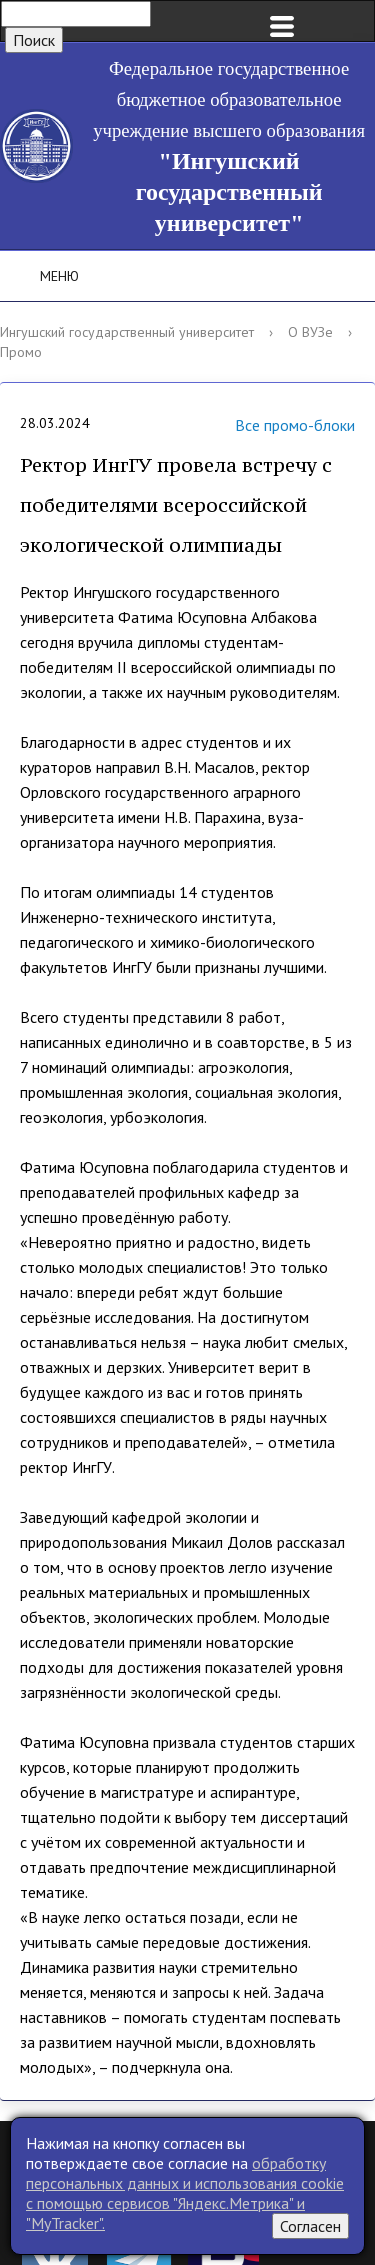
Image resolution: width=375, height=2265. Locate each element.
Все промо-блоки (270, 426)
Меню (45, 276)
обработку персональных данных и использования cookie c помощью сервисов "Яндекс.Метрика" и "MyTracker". (185, 2193)
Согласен (310, 2226)
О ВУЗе (310, 332)
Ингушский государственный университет (127, 332)
